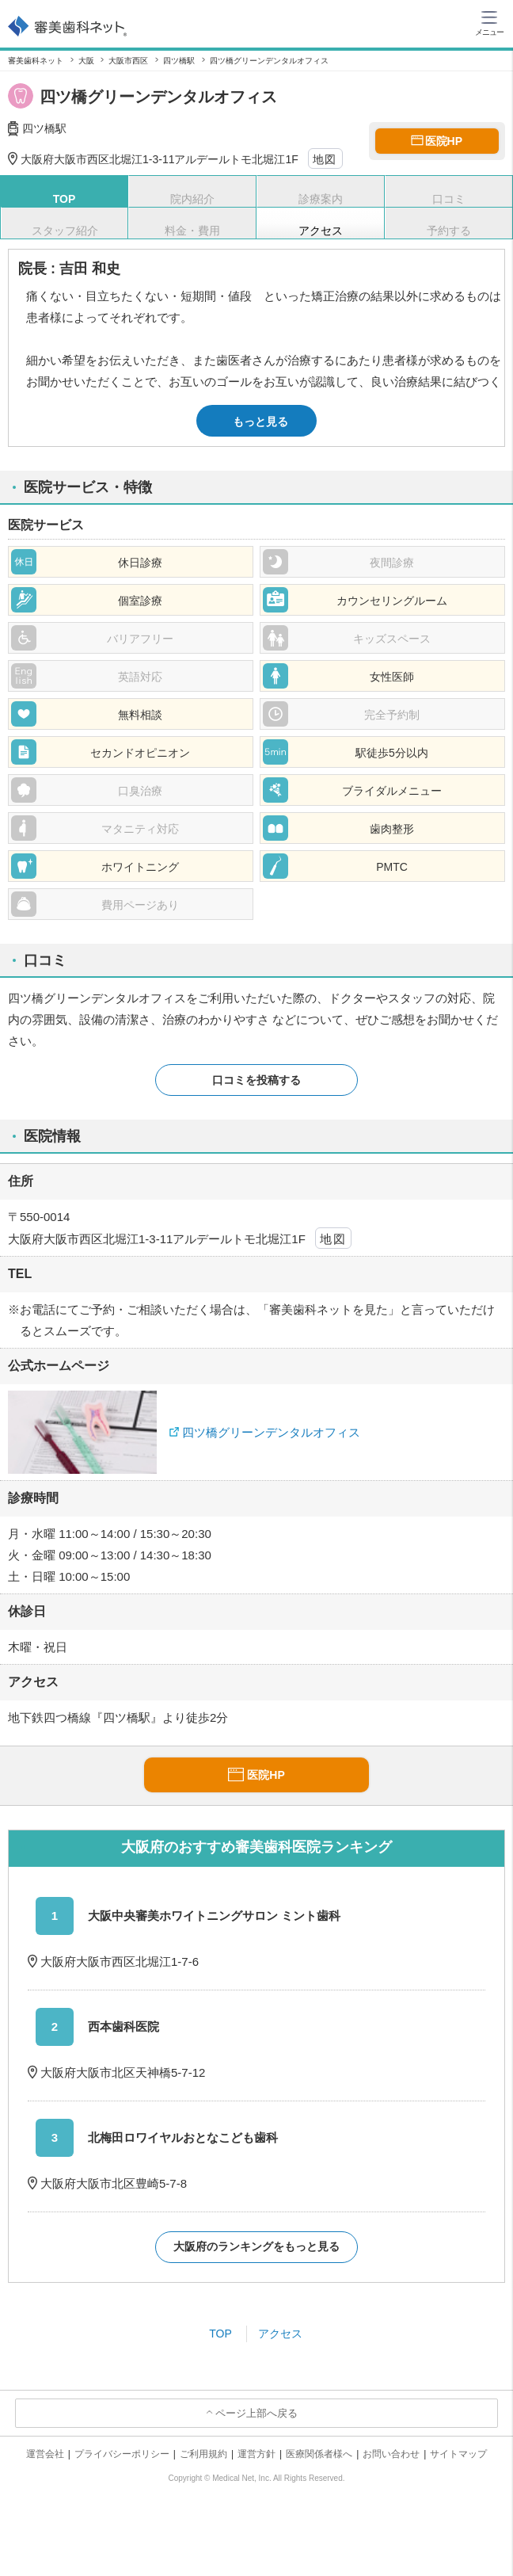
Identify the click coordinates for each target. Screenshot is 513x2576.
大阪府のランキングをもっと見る (256, 2246)
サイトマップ (458, 2454)
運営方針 (257, 2454)
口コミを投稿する (256, 1080)
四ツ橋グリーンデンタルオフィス (271, 1432)
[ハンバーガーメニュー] (489, 22)
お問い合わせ (391, 2454)
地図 (325, 159)
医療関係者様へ (319, 2454)
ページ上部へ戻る (256, 2413)
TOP (220, 2333)
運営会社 (45, 2454)
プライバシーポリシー (121, 2454)
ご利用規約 (203, 2454)
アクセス (280, 2333)
